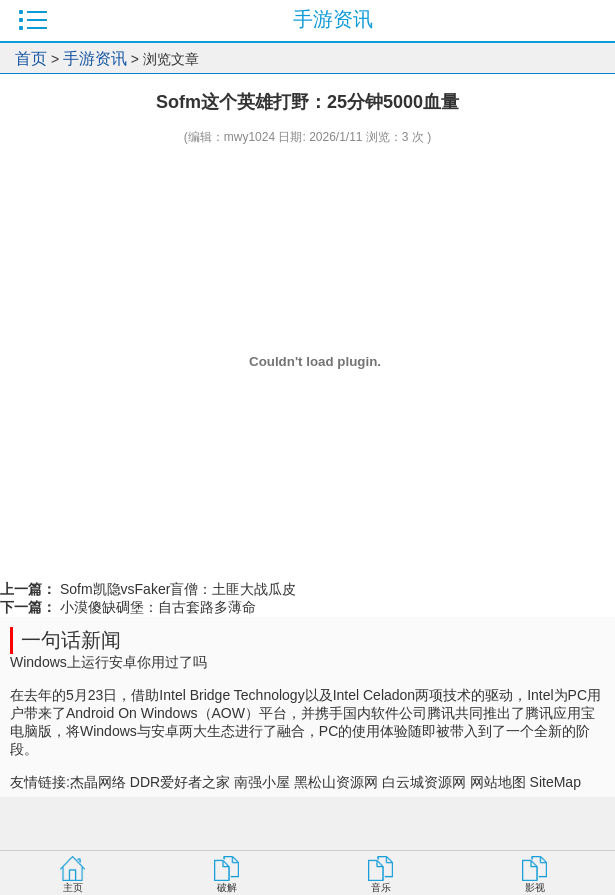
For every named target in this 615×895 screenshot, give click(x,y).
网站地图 (498, 782)
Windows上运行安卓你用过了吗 (108, 662)
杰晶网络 (98, 782)
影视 (535, 887)
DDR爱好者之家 (180, 782)
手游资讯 (95, 58)
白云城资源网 (424, 782)
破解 (227, 887)
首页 (31, 58)
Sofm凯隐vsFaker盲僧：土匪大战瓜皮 (176, 589)
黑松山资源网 (336, 782)
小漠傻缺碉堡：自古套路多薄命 (156, 607)
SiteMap (555, 782)
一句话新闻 (71, 640)
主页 (73, 887)
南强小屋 (262, 782)
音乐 (381, 887)
